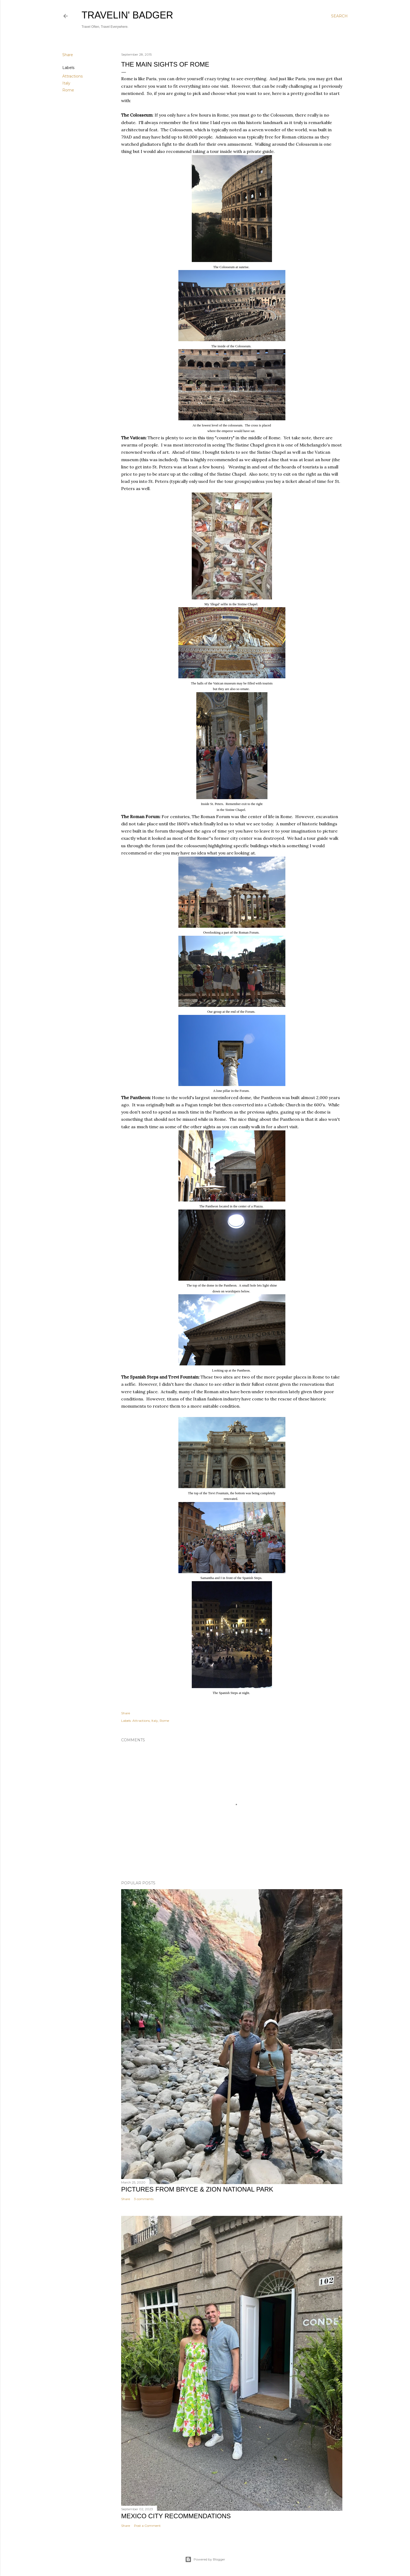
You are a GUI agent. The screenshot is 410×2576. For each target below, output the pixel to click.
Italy (66, 83)
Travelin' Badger (127, 15)
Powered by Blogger (205, 2559)
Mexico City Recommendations (176, 2516)
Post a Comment (147, 2526)
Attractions (72, 76)
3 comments (144, 2199)
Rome (68, 90)
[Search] (339, 16)
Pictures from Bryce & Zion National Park (197, 2189)
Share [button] (67, 54)
